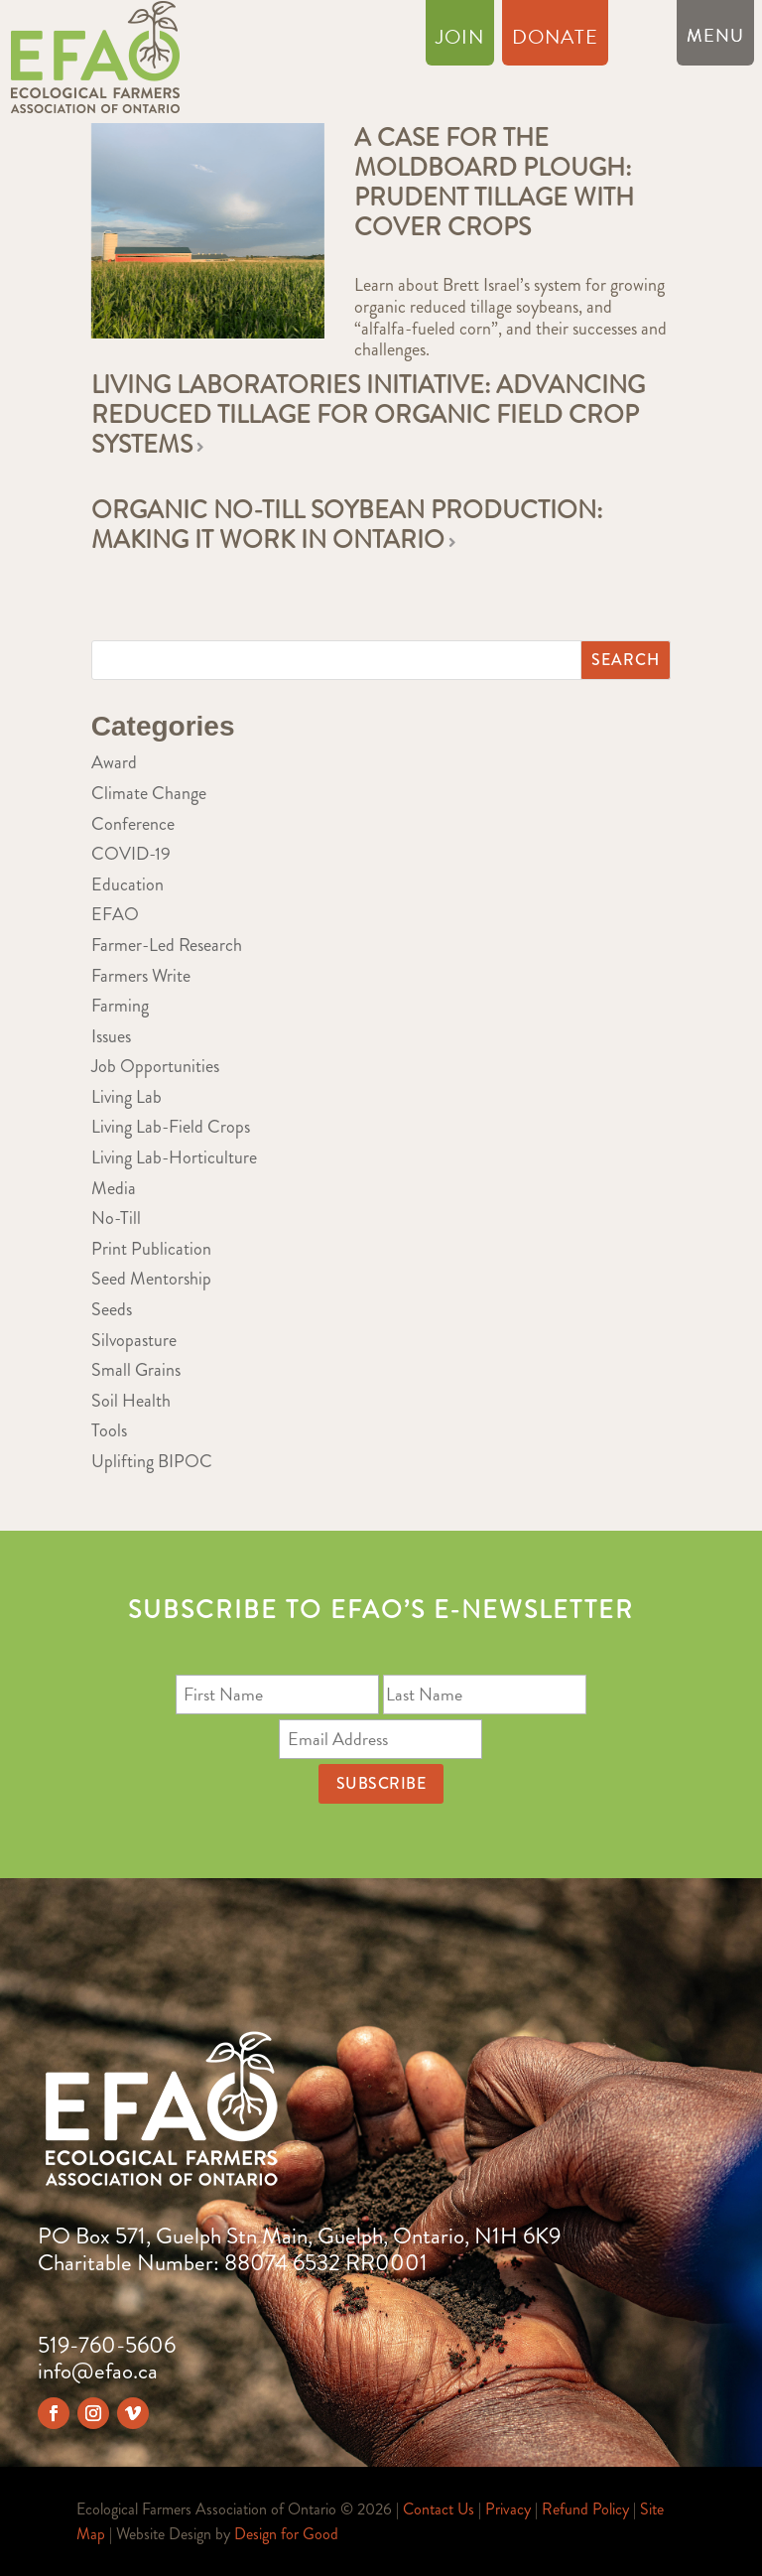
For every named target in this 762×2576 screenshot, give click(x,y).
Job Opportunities (155, 1066)
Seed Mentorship (151, 1278)
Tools (109, 1430)
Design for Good (286, 2533)
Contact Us (438, 2509)
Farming (120, 1005)
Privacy (508, 2509)
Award (114, 762)
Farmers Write (140, 976)
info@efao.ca (98, 2371)
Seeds (111, 1309)
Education (127, 884)
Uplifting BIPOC (151, 1461)
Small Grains (136, 1370)
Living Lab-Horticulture (174, 1157)
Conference (133, 824)
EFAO (115, 914)
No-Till (116, 1218)
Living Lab (126, 1097)
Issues (111, 1036)
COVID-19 (131, 854)
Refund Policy (585, 2509)
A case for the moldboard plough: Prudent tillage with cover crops (494, 182)
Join (460, 41)
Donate (555, 41)
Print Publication (151, 1249)
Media (113, 1188)
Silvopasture (134, 1340)
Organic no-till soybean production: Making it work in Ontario (346, 525)
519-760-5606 (107, 2345)
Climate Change (148, 793)
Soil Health (131, 1401)
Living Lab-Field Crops (170, 1127)
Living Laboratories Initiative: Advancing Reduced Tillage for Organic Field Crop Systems (368, 415)
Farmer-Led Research (166, 945)
